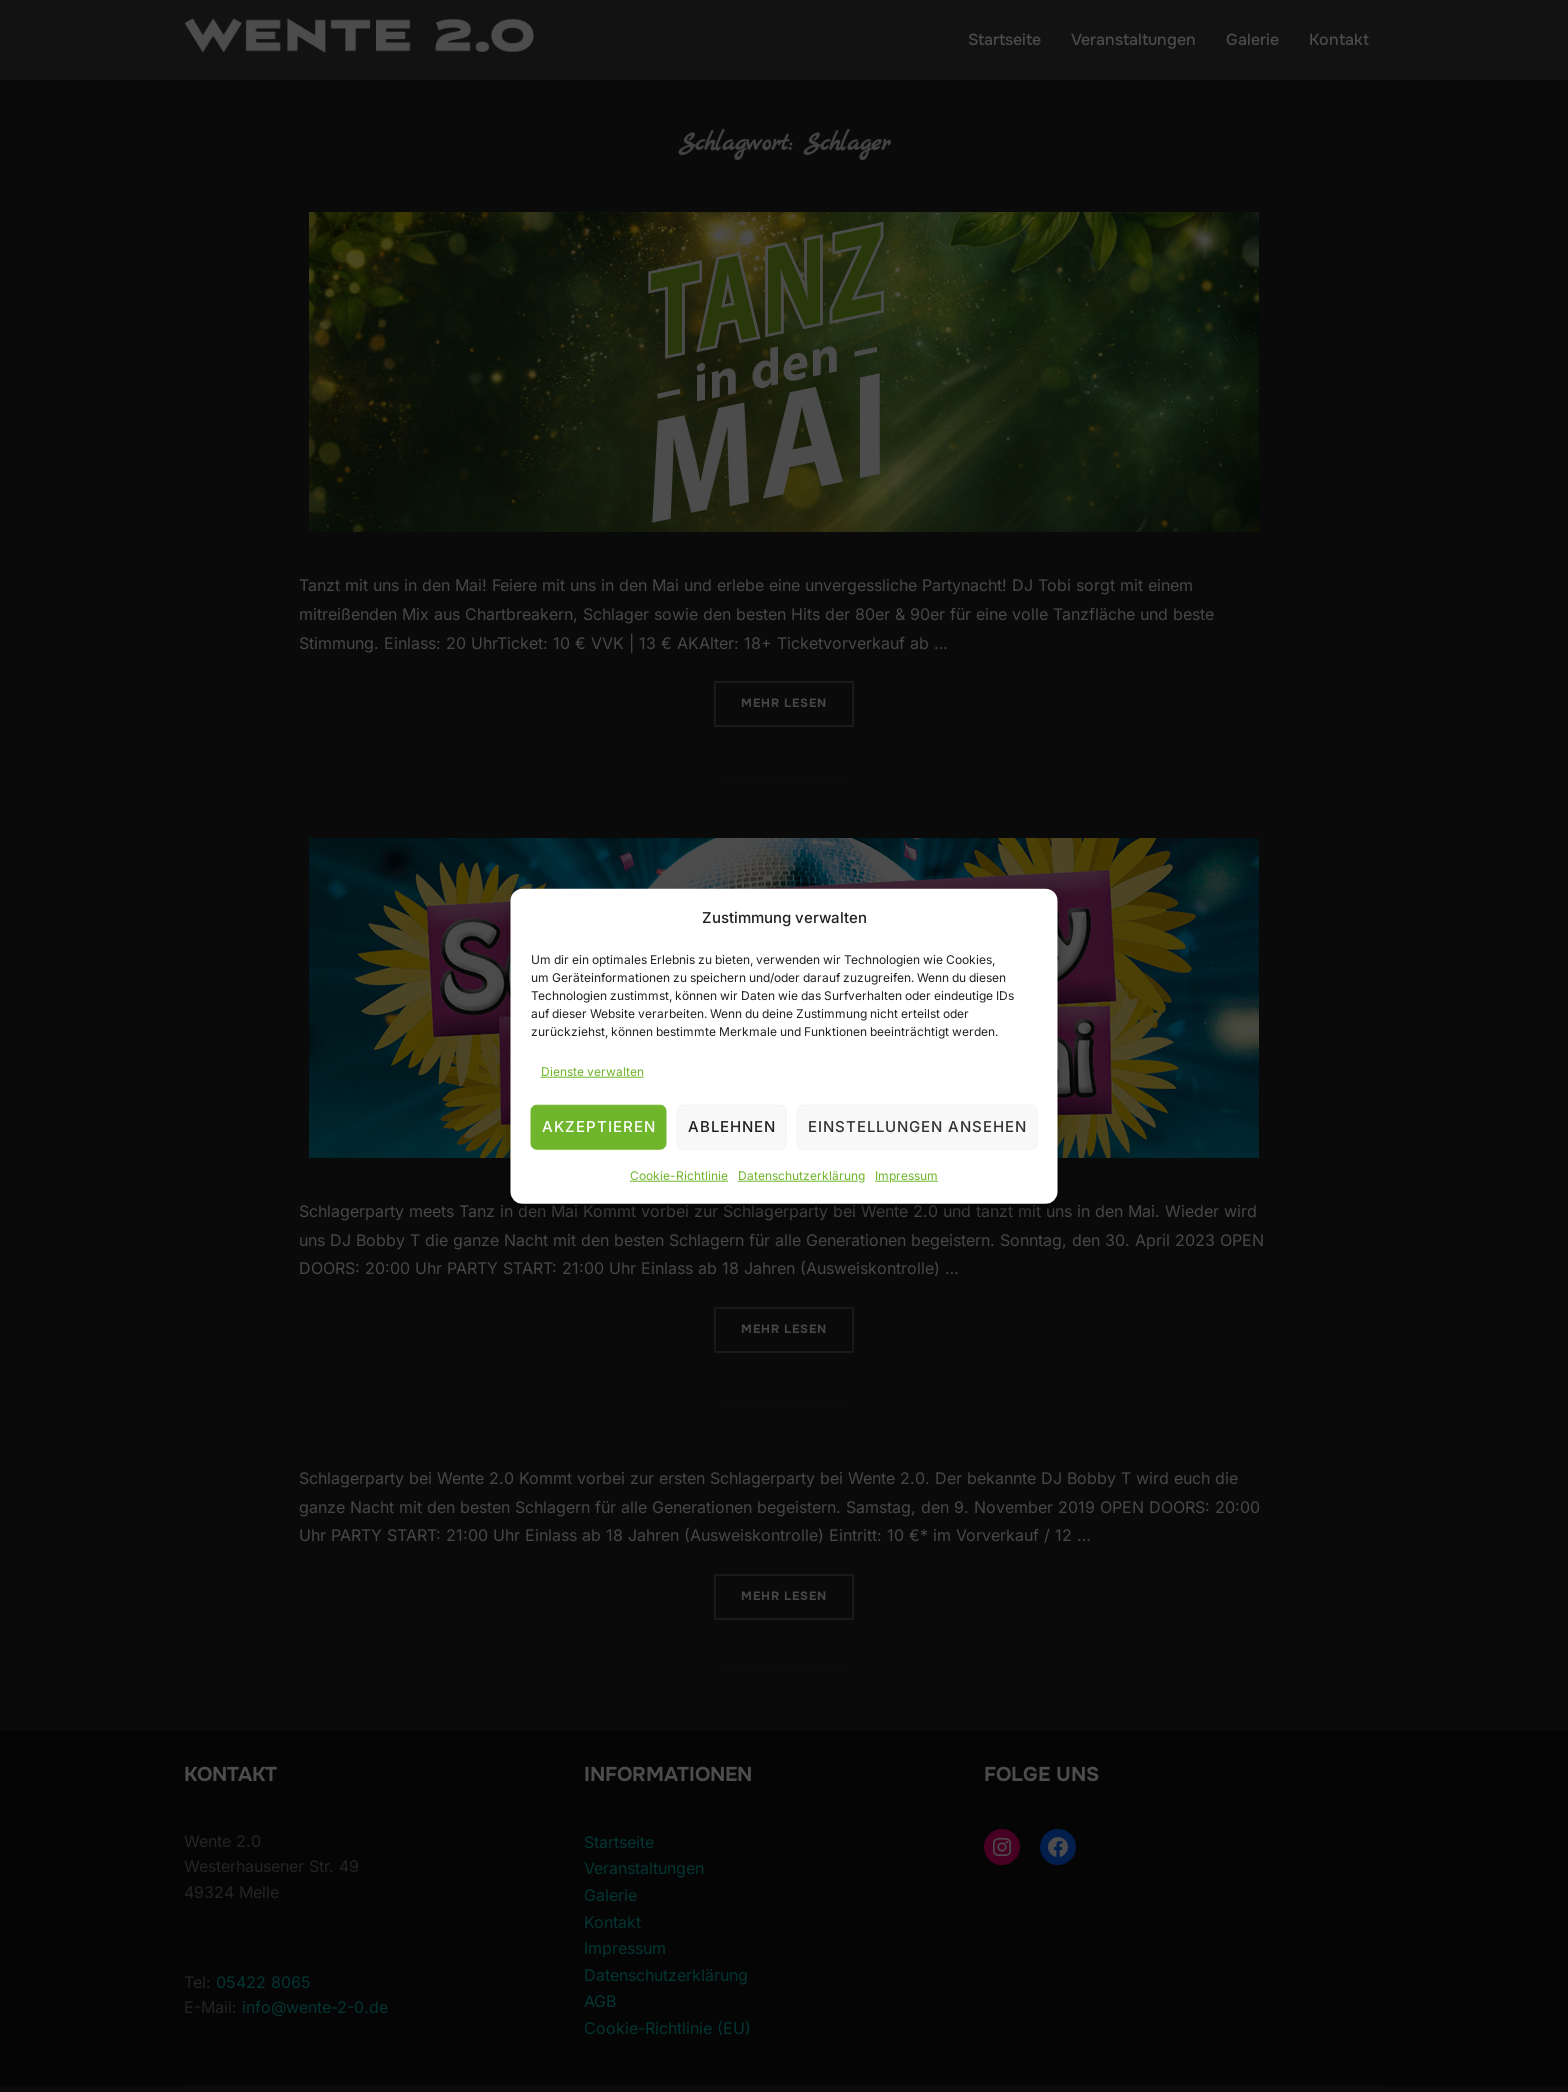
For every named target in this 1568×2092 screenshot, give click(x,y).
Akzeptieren (599, 1126)
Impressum (906, 1175)
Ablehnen (732, 1126)
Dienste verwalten (592, 1071)
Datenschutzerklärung (801, 1175)
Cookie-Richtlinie (679, 1175)
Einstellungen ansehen (917, 1126)
